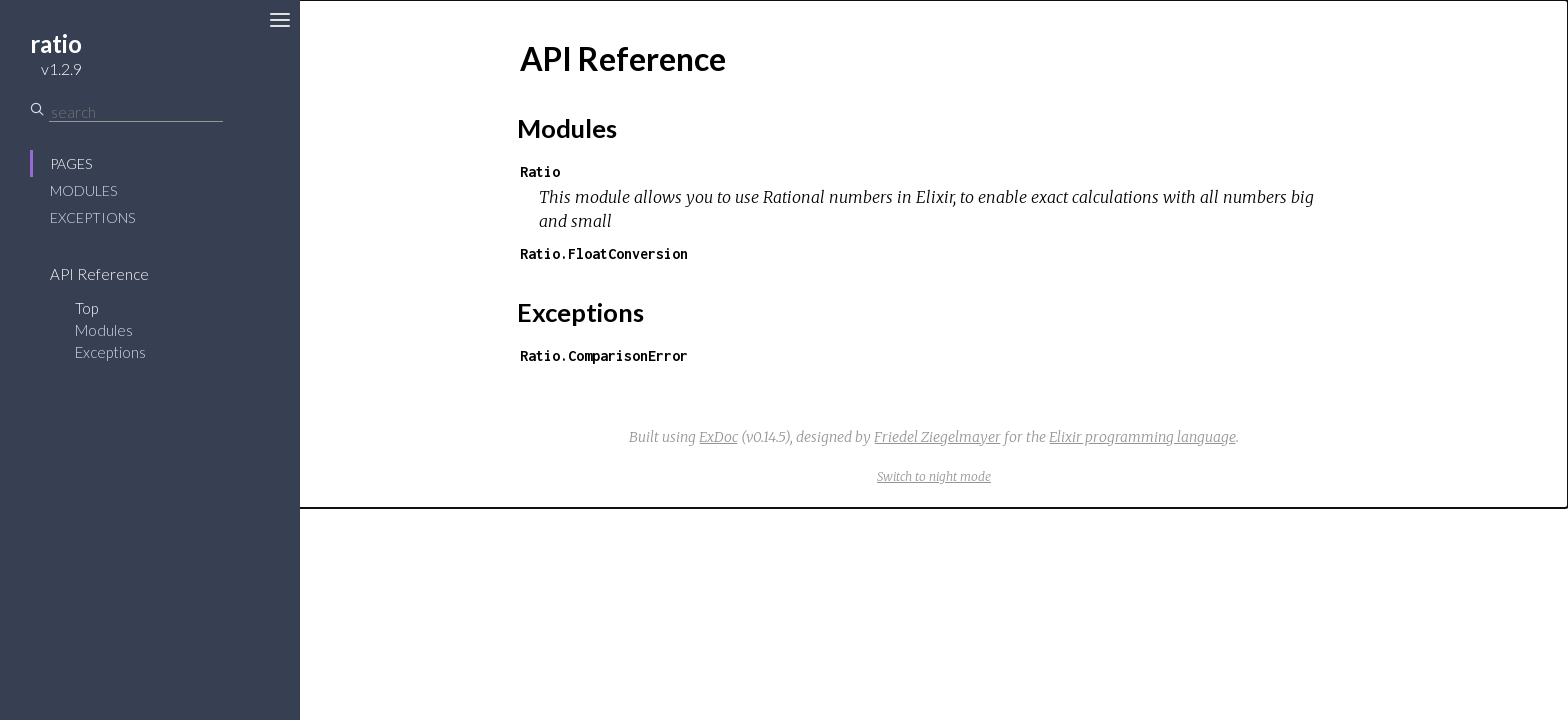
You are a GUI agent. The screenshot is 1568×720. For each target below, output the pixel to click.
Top (86, 308)
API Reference (99, 274)
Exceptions (92, 217)
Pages (71, 163)
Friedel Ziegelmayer (937, 437)
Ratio (540, 171)
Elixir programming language (1142, 437)
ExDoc (718, 437)
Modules (83, 190)
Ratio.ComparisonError (604, 355)
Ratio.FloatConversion (604, 253)
